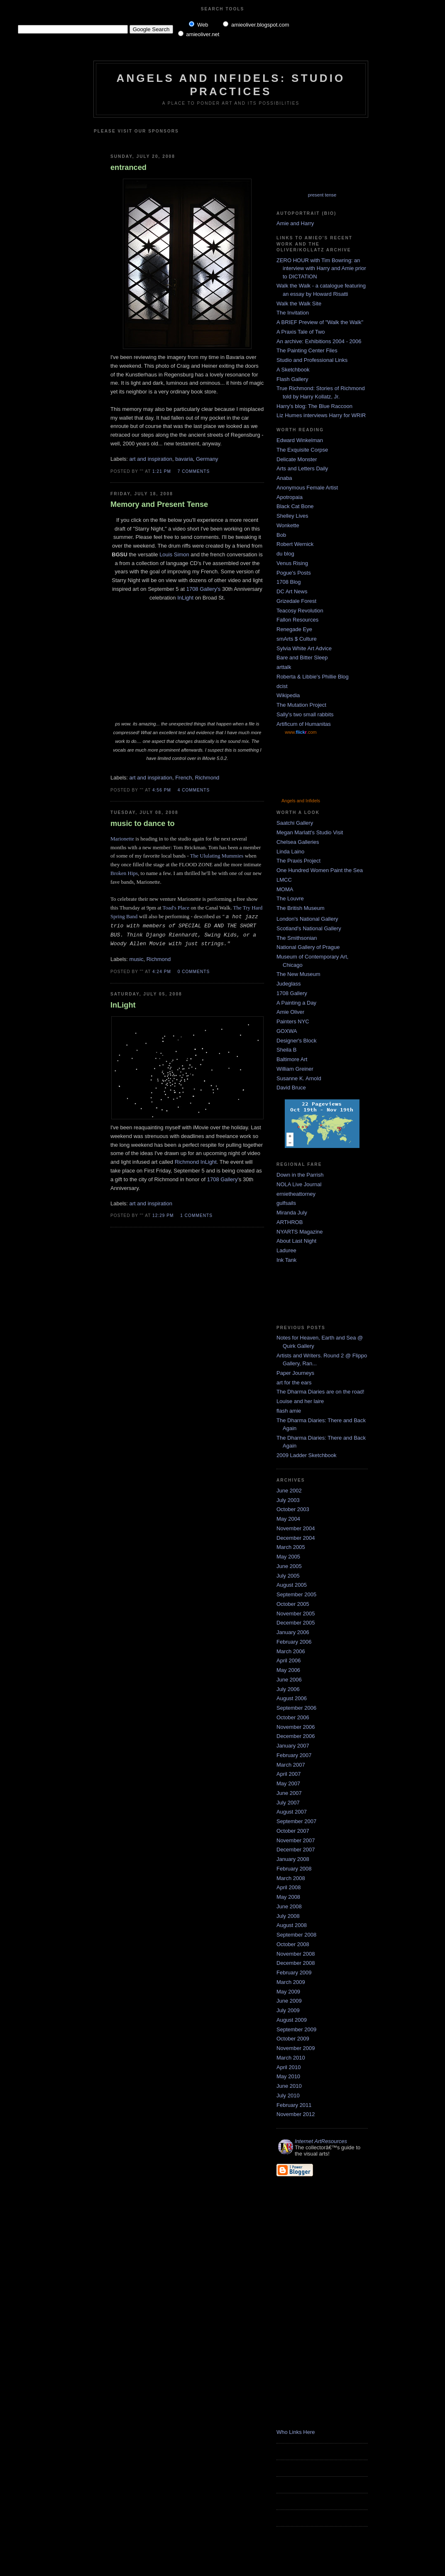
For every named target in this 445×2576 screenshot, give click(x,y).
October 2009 (292, 2038)
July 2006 (288, 1689)
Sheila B (286, 1050)
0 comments (194, 971)
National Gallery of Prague (308, 947)
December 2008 (295, 1963)
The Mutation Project (301, 705)
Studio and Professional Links (311, 360)
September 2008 (296, 1935)
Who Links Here (295, 2432)
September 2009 (296, 2029)
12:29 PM (163, 1215)
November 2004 (295, 1528)
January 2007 (292, 1746)
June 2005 (289, 1566)
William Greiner (294, 1069)
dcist (282, 686)
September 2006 (296, 1708)
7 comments (194, 471)
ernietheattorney (295, 1194)
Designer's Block (296, 1040)
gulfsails (286, 1203)
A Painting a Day (296, 1003)
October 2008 (292, 1944)
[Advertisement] (209, 140)
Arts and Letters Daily (302, 468)
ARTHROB (289, 1222)
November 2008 (295, 1954)
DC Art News (291, 591)
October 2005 (292, 1604)
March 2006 (290, 1651)
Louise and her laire (300, 1401)
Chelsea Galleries (297, 842)
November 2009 (295, 2048)
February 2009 (294, 1972)
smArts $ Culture (296, 639)
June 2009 (289, 2001)
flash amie (288, 1411)
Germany (207, 459)
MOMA (284, 889)
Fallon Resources (297, 620)
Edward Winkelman (299, 440)
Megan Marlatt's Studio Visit (309, 832)
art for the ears (294, 1382)
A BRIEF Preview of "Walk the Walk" (319, 322)
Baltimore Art (291, 1059)
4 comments (194, 790)
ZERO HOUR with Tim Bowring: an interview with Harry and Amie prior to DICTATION (321, 268)
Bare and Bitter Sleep (302, 657)
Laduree (286, 1250)
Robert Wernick (294, 544)
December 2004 (295, 1538)
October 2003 (292, 1509)
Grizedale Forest (296, 601)
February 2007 (294, 1755)
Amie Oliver (290, 1012)
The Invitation (292, 313)
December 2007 (295, 1849)
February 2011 (294, 2105)
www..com (300, 732)
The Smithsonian (296, 938)
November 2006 (295, 1727)
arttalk (283, 667)
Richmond (207, 777)
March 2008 (290, 1878)
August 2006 (291, 1698)
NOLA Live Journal (298, 1184)
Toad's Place (176, 908)
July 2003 (288, 1500)
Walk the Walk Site (298, 303)
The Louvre (290, 898)
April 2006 (288, 1660)
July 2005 (288, 1576)
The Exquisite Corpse (302, 450)
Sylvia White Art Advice (304, 648)
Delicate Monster (296, 459)
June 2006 (289, 1679)
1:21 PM (161, 471)
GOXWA (286, 1031)
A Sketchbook (293, 369)
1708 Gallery (291, 993)
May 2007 (288, 1783)
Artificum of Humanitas (303, 724)
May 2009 (288, 1992)
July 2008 (288, 1916)
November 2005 (295, 1613)
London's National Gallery (307, 919)
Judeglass (288, 984)
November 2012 (295, 2114)
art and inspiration (151, 459)
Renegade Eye (294, 629)
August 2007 (291, 1812)
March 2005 (290, 1547)
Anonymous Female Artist (307, 487)
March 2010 (290, 2058)
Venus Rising (292, 563)
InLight (185, 598)
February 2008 (294, 1869)
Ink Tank (286, 1260)
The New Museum (298, 974)
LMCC (284, 880)
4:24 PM (161, 971)
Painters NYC (292, 1021)
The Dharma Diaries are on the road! (320, 1392)
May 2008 (288, 1897)
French (183, 777)
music (137, 959)
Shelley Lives (292, 516)
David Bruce (291, 1087)
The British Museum (300, 908)
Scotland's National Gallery (308, 928)
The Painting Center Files (306, 350)
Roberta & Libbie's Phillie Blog (312, 676)
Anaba (284, 478)
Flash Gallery (292, 379)
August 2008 (291, 1925)
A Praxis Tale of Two (300, 332)
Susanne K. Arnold (298, 1078)
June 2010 (289, 2086)
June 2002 (289, 1490)
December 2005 (295, 1623)
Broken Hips (124, 873)
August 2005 (291, 1585)
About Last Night (296, 1241)
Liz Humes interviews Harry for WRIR (321, 415)
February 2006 (294, 1642)
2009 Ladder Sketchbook (306, 1455)
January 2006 (292, 1632)
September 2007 (296, 1821)
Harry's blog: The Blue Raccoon (314, 406)
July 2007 (288, 1802)
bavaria (184, 459)
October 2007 (292, 1831)
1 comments (196, 1215)
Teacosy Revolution (299, 610)
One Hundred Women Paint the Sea (319, 870)
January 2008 (292, 1859)
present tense (322, 194)
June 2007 (289, 1793)
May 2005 (288, 1556)
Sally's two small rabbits (305, 714)
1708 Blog (288, 582)
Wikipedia (288, 695)
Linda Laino (290, 851)
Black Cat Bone (295, 506)
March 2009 (290, 1982)
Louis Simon (174, 554)
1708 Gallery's (203, 589)
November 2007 (295, 1840)
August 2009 (291, 2020)
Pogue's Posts (293, 573)
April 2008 (288, 1887)
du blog (285, 554)
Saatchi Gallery (294, 823)
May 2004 (288, 1519)
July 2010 (288, 2095)
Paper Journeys (295, 1373)
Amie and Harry (295, 223)
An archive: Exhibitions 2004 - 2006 (319, 341)
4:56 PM (161, 790)
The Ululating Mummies (217, 856)
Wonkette (287, 525)
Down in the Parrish (299, 1175)
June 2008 (289, 1906)
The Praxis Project (298, 861)
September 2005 (296, 1594)
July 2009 (288, 2010)
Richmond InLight (196, 1162)
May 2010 (288, 2076)
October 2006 (292, 1717)
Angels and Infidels (300, 800)
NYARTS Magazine (299, 1232)
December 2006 (295, 1736)
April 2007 (288, 1774)
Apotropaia (289, 497)
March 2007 (290, 1765)
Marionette (122, 839)
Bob (281, 535)
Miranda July (291, 1212)
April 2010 (288, 2067)
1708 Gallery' (223, 1179)
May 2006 (288, 1670)
